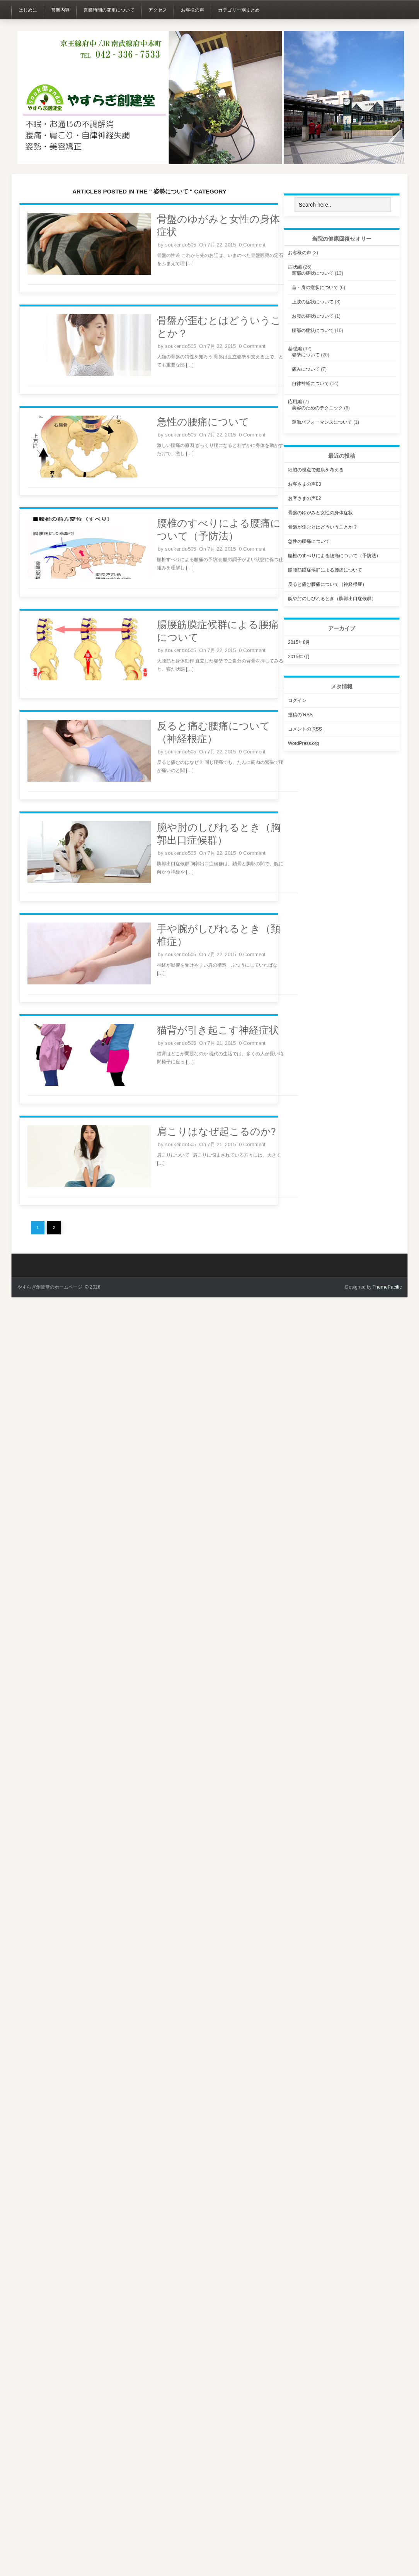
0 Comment (252, 245)
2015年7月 (299, 656)
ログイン (297, 700)
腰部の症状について (313, 330)
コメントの (305, 729)
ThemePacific (387, 1287)
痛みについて (306, 369)
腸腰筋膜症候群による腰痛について (325, 570)
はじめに (28, 10)
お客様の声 (192, 10)
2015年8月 (299, 642)
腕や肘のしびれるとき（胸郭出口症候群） (332, 598)
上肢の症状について (313, 302)
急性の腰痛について (203, 422)
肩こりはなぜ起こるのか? (216, 1131)
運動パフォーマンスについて (322, 422)
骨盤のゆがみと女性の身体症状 (320, 512)
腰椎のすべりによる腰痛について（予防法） (334, 555)
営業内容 (60, 10)
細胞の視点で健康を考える (316, 469)
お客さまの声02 (304, 498)
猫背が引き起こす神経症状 (218, 1030)
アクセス (157, 10)
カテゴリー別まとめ (239, 10)
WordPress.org (303, 743)
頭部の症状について (313, 273)
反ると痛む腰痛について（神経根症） (327, 584)
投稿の (300, 714)
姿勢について (306, 355)
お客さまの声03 (304, 484)
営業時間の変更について (109, 10)
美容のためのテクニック (317, 408)
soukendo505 (180, 245)
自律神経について (310, 383)
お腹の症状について (313, 316)
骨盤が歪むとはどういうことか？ (323, 527)
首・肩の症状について (315, 287)
